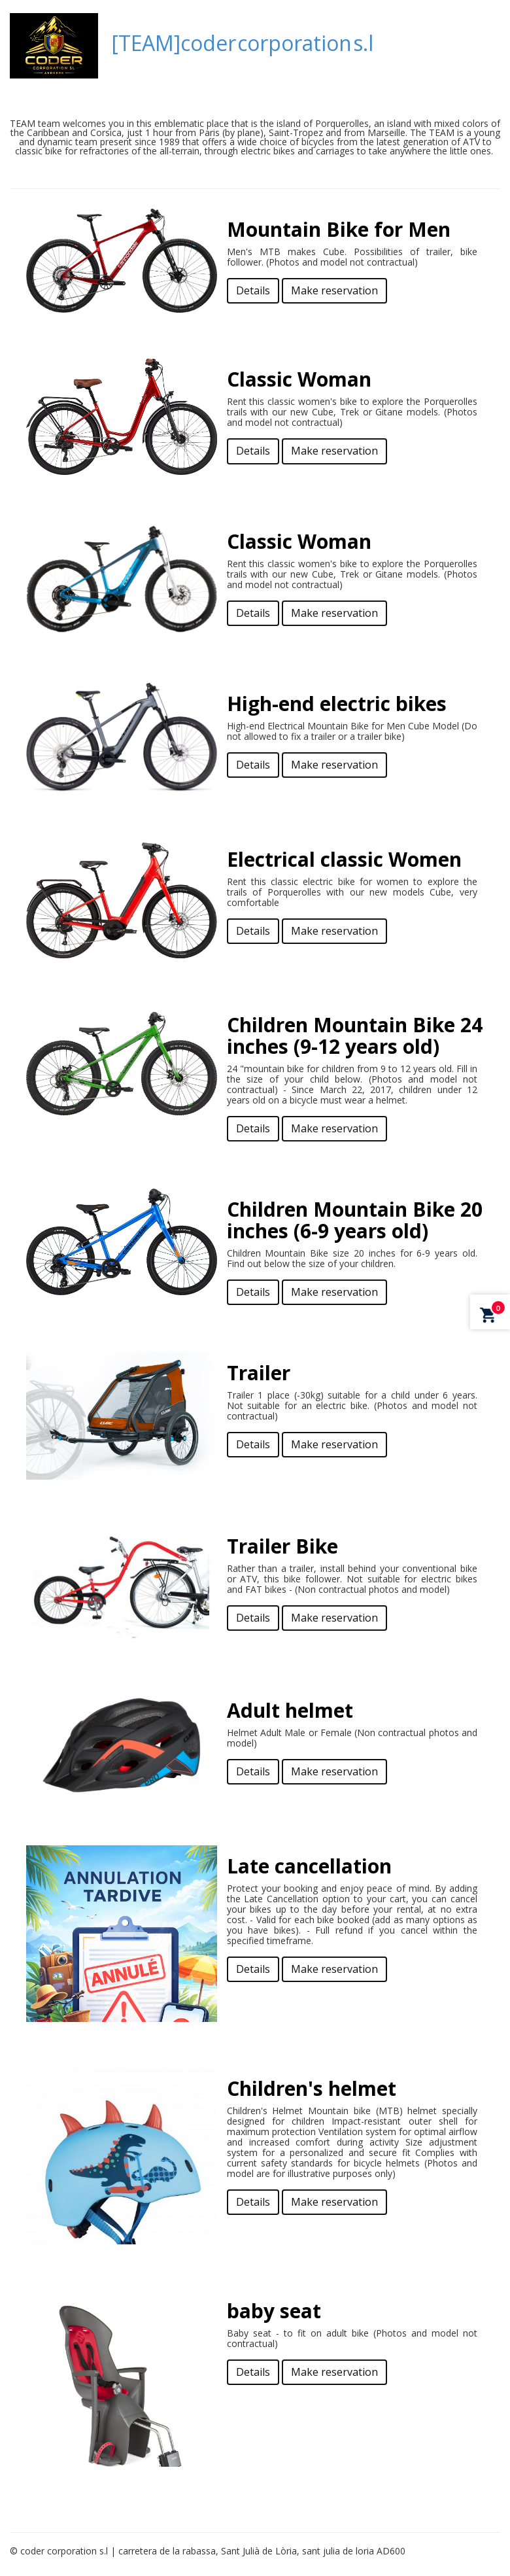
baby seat (274, 2310)
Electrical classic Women (344, 859)
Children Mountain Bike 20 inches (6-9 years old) (355, 1220)
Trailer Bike (282, 1546)
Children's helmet (311, 2088)
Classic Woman (299, 379)
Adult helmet (290, 1710)
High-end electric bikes (337, 703)
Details (253, 290)
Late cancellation (309, 1866)
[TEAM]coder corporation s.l (242, 43)
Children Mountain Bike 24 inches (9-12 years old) (355, 1035)
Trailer (258, 1372)
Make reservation (334, 290)
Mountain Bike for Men (338, 229)
